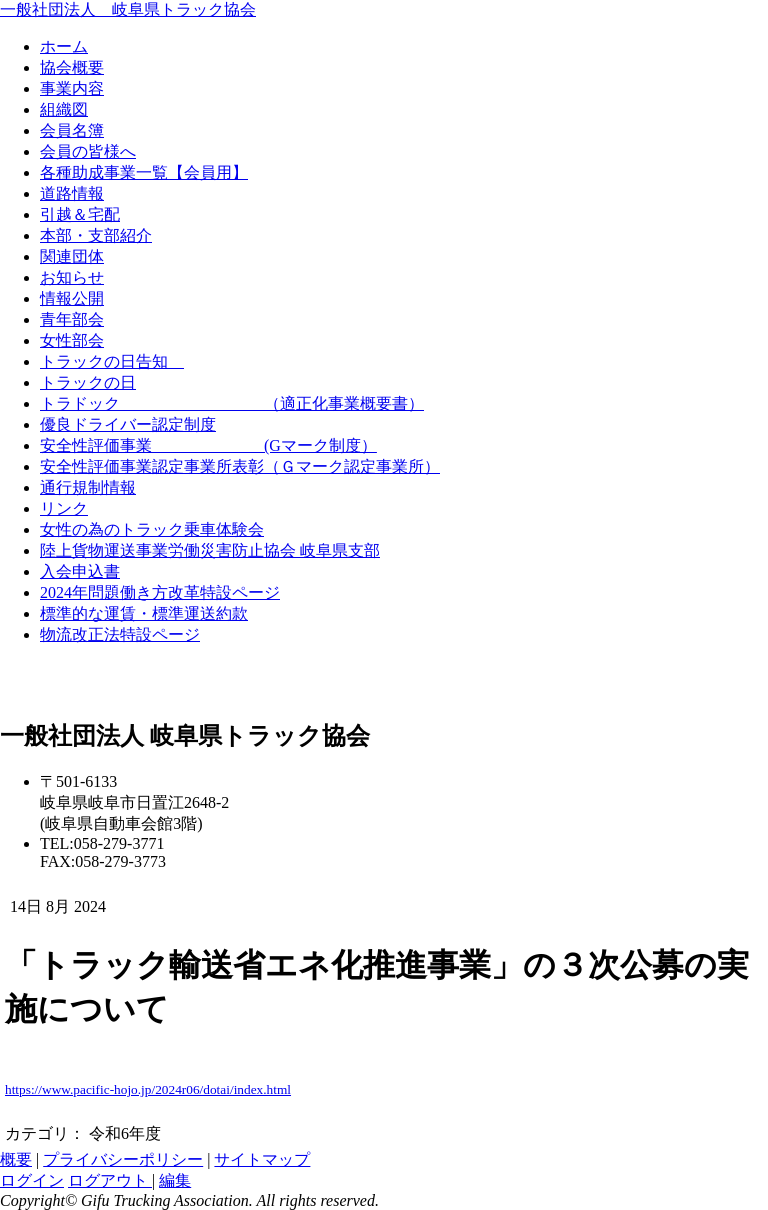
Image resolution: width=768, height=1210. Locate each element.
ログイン (32, 1180)
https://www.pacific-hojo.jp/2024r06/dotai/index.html (148, 1089)
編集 (175, 1180)
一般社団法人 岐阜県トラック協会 (128, 9)
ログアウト (110, 1180)
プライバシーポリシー (123, 1159)
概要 (16, 1159)
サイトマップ (262, 1159)
